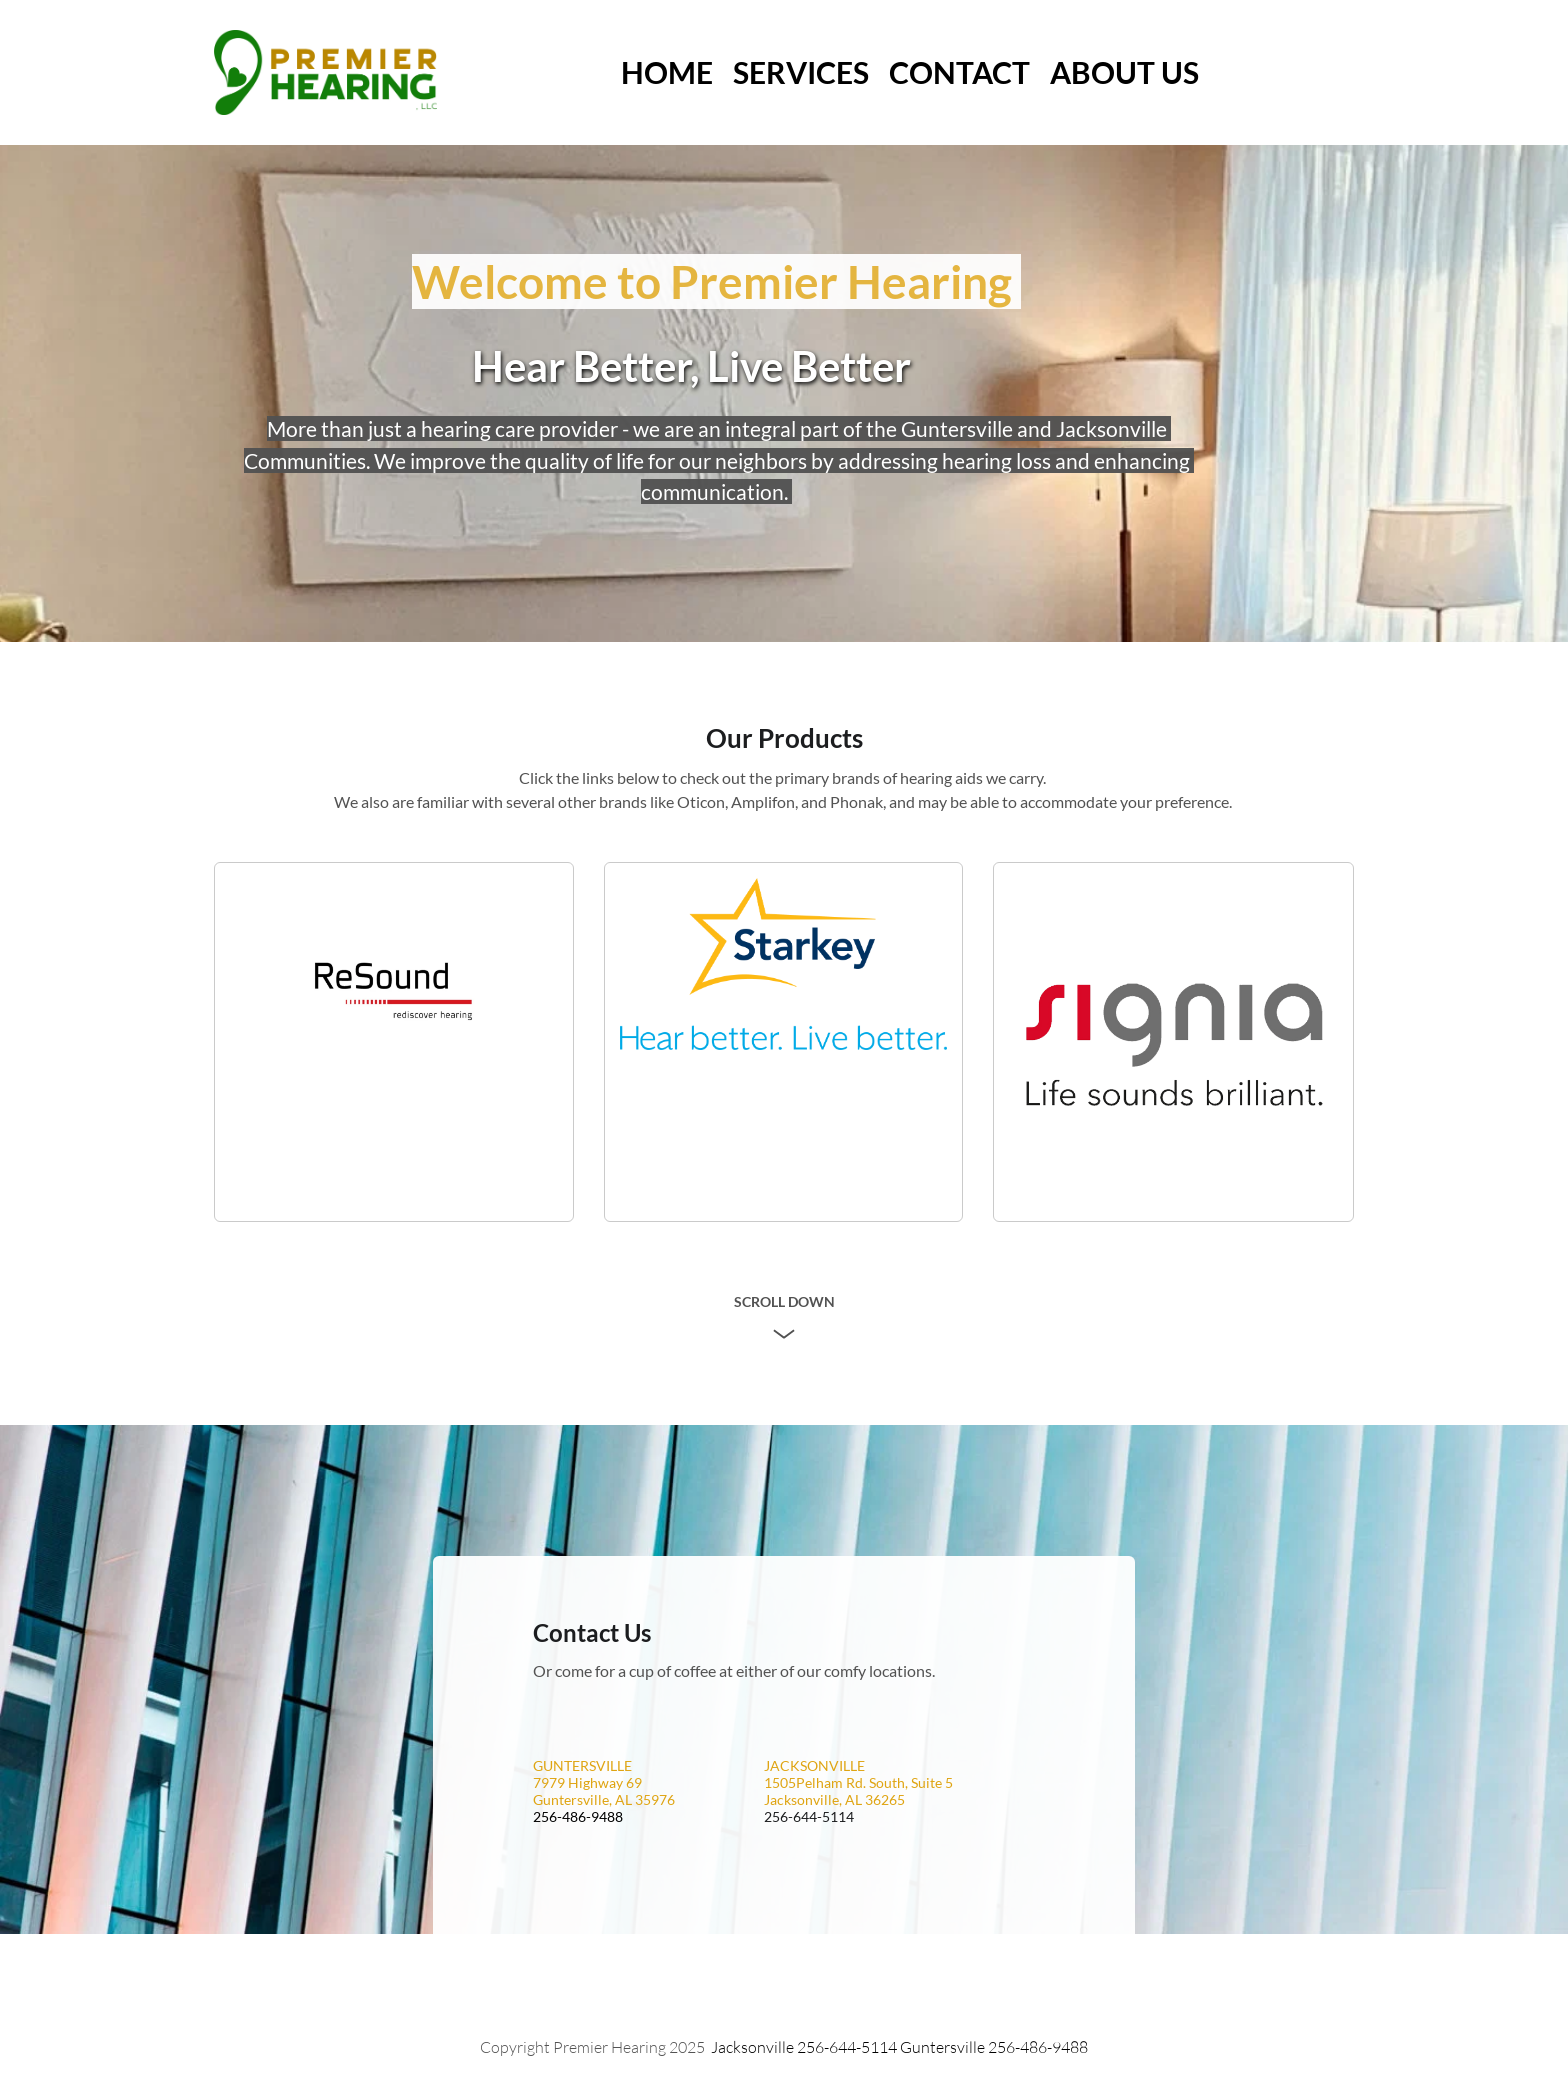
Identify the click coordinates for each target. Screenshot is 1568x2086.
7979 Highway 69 (587, 1782)
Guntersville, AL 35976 (604, 1799)
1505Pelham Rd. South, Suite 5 (858, 1782)
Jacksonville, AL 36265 (834, 1799)
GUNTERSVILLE (582, 1765)
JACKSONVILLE (814, 1765)
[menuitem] (667, 72)
